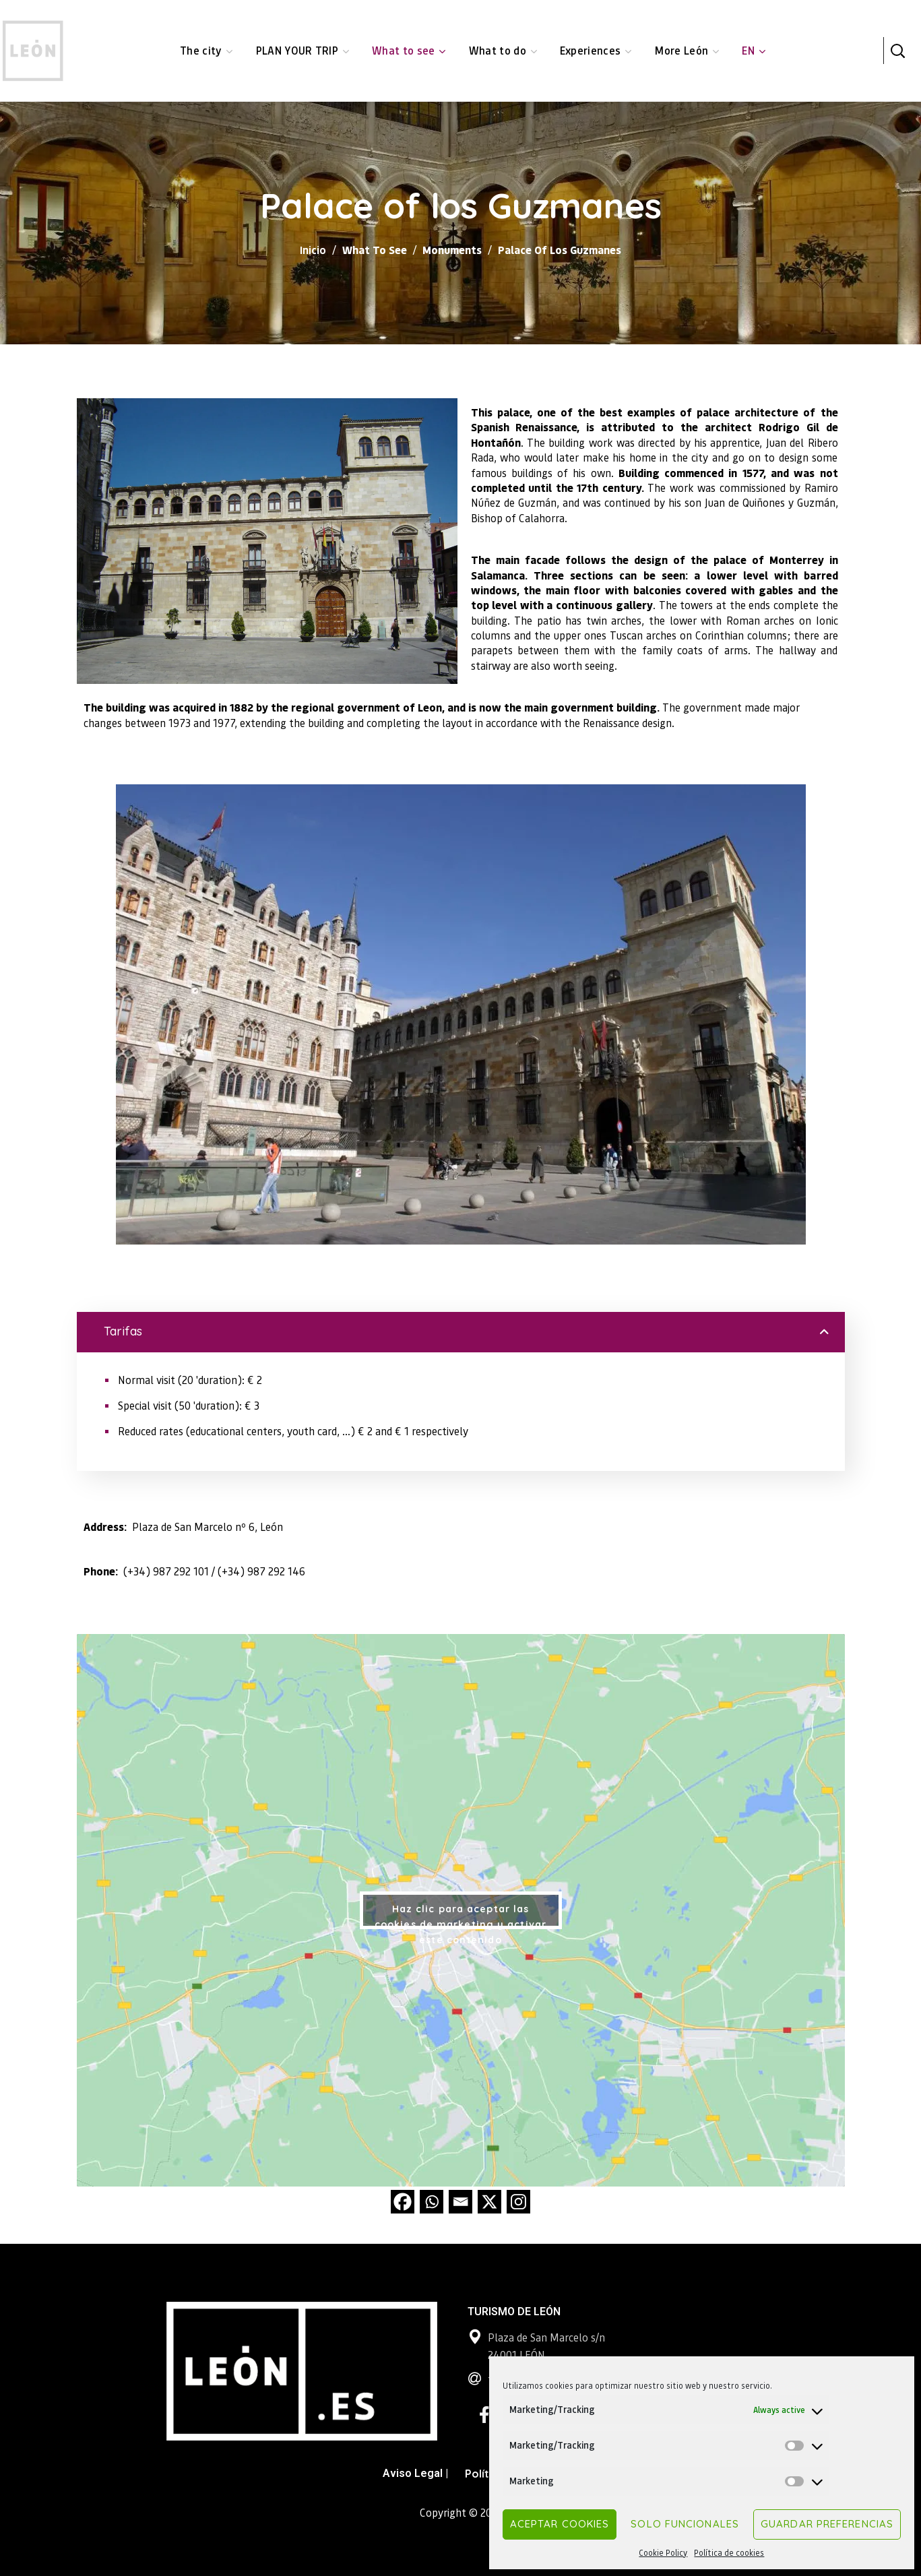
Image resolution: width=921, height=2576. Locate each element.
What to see (374, 250)
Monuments (452, 250)
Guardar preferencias (827, 2523)
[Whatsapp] (431, 2202)
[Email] (460, 2202)
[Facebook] (402, 2202)
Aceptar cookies (560, 2523)
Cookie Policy (663, 2553)
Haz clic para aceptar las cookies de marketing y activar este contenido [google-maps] (460, 1916)
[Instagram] (518, 2202)
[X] (489, 2202)
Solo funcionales (685, 2523)
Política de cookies (729, 2553)
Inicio (313, 250)
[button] (897, 50)
